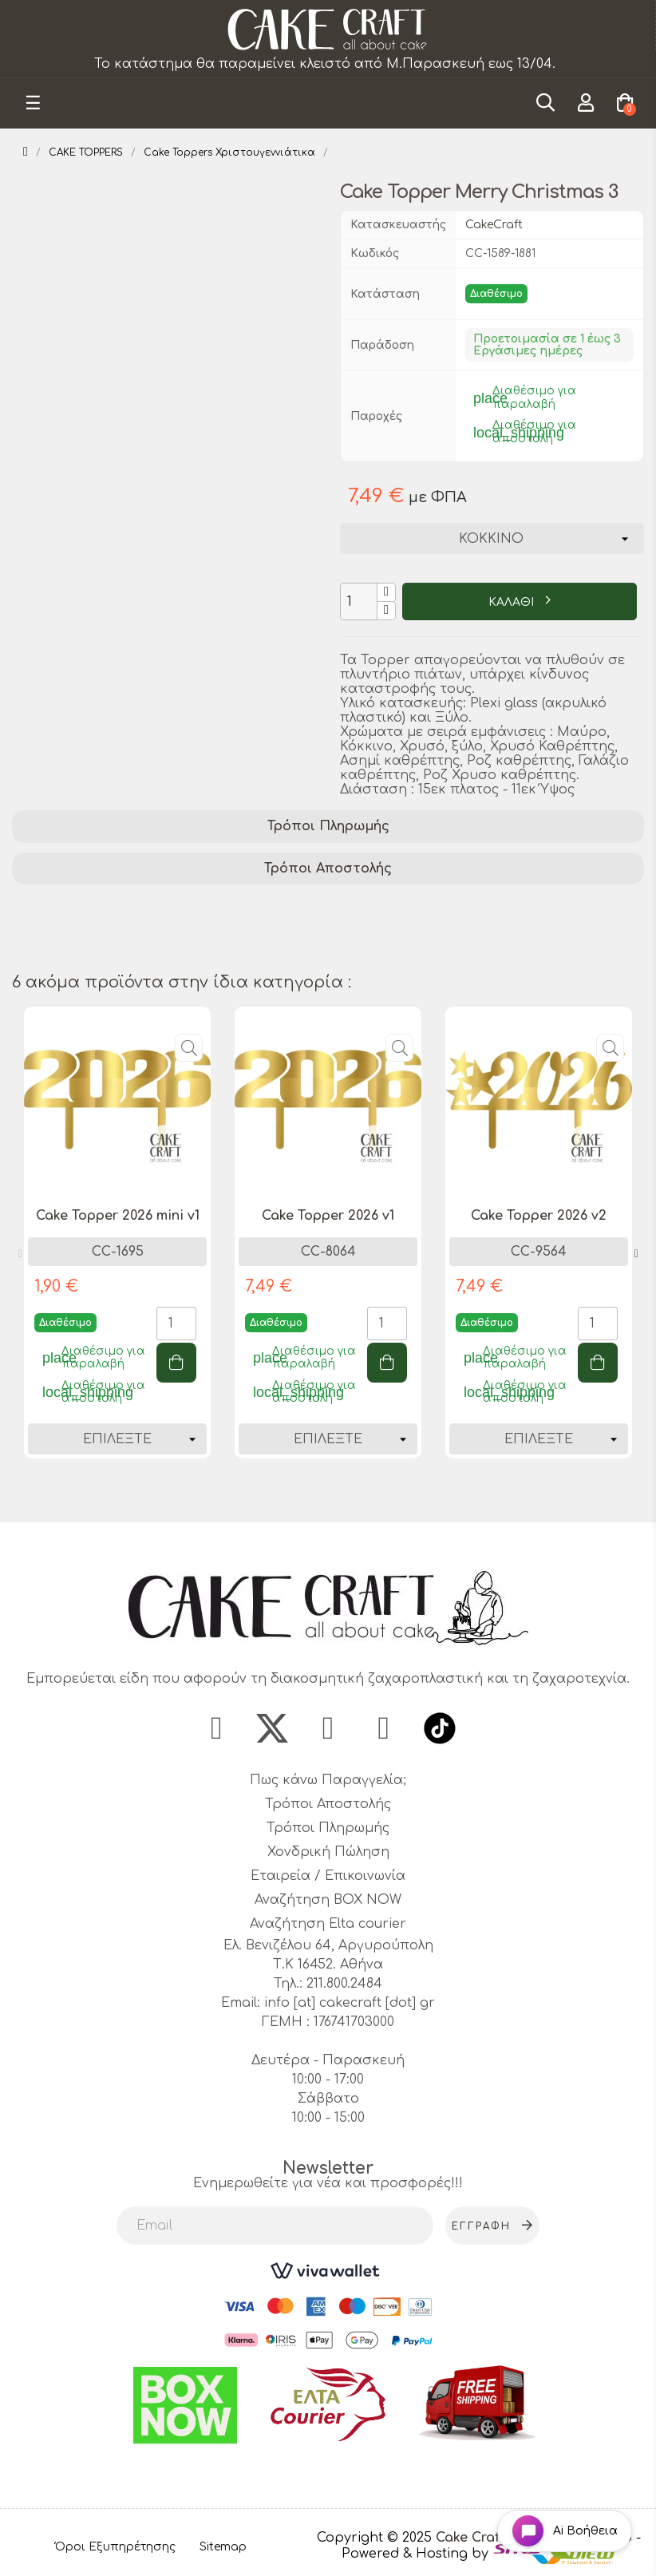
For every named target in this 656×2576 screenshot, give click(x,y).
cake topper (374, 904)
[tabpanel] (117, 1244)
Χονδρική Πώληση (328, 1852)
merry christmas (244, 925)
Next (636, 1254)
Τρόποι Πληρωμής (328, 826)
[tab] (328, 826)
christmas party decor (91, 946)
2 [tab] (336, 1494)
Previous (20, 1254)
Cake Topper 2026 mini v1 (118, 1216)
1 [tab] (320, 1494)
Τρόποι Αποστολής (328, 868)
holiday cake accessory (396, 925)
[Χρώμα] (491, 539)
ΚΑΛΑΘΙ (512, 602)
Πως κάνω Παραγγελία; (328, 1780)
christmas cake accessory (464, 946)
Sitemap (223, 2547)
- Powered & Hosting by (491, 2545)
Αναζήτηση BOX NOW (328, 1900)
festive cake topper (500, 904)
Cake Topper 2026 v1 (328, 1216)
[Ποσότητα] (358, 601)
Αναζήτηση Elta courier (328, 1924)
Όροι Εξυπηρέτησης (115, 2547)
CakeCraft (494, 225)
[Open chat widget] (564, 2531)
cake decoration (71, 904)
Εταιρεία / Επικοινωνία (328, 1876)
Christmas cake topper (94, 925)
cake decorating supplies (229, 904)
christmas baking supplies (272, 946)
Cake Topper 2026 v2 (539, 1216)
